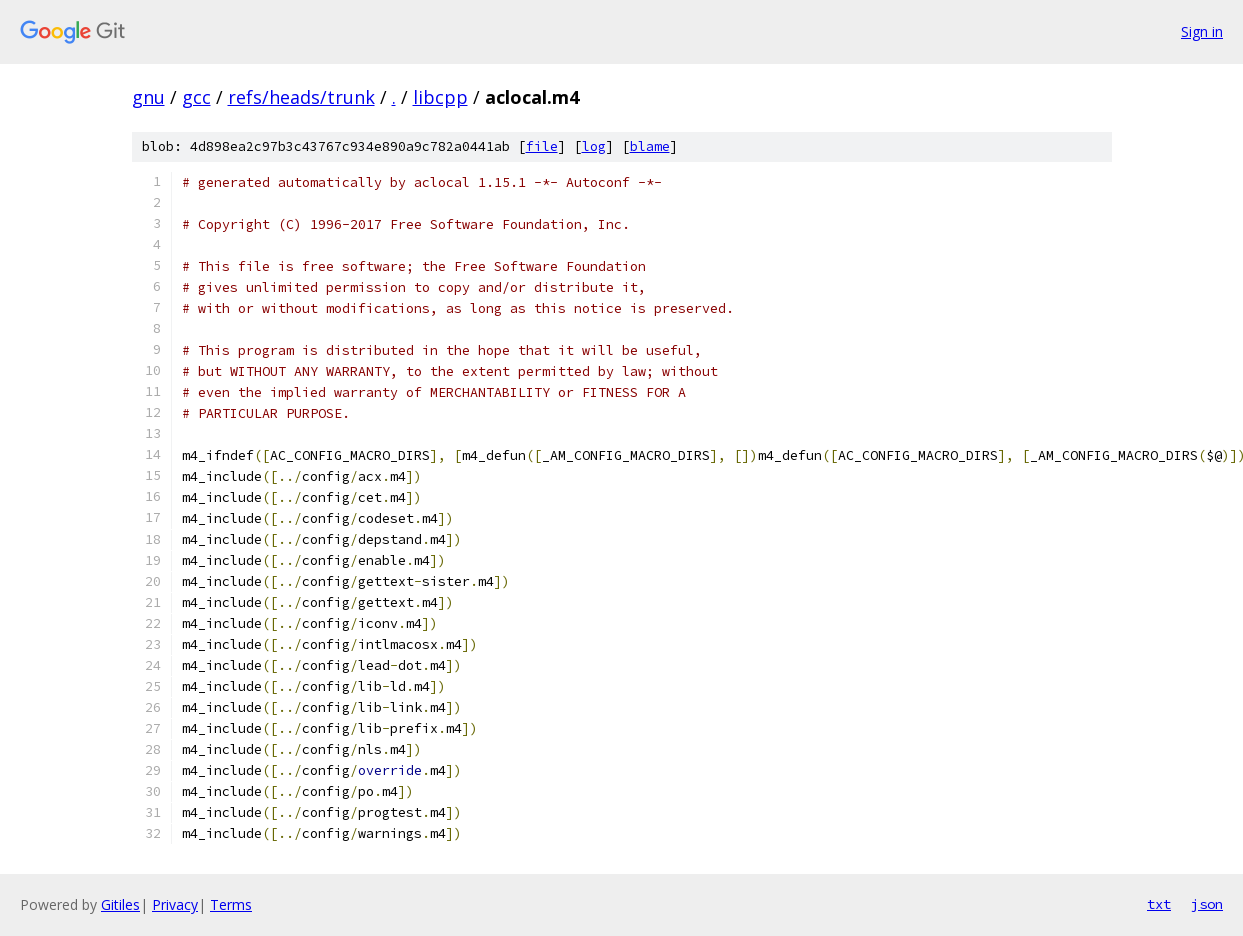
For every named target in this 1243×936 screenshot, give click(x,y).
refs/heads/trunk (301, 97)
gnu (148, 97)
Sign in (1202, 31)
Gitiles (120, 904)
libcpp (440, 97)
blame (650, 146)
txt (1159, 904)
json (1207, 904)
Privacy (175, 904)
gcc (196, 97)
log (594, 146)
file (542, 146)
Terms (231, 904)
